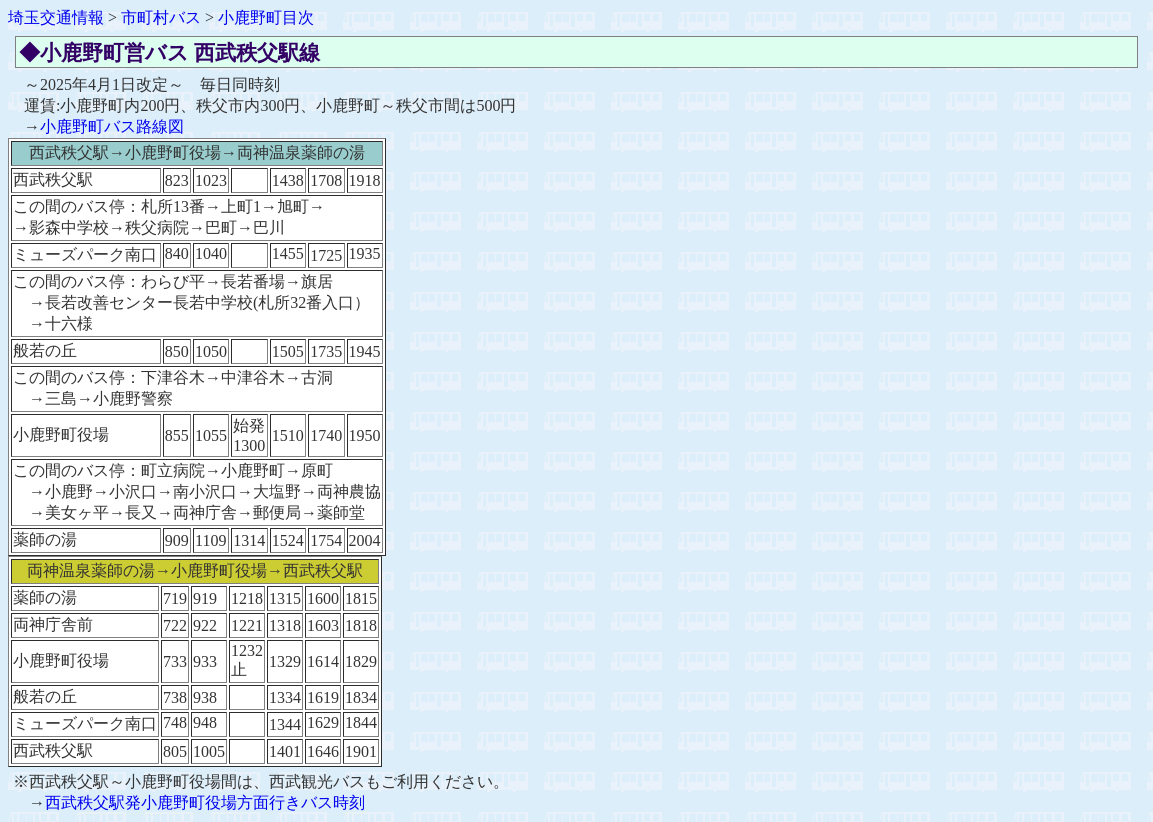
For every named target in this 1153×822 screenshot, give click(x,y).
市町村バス (161, 17)
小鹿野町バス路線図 (112, 126)
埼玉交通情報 (56, 17)
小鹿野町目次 (266, 17)
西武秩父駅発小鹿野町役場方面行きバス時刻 (205, 802)
